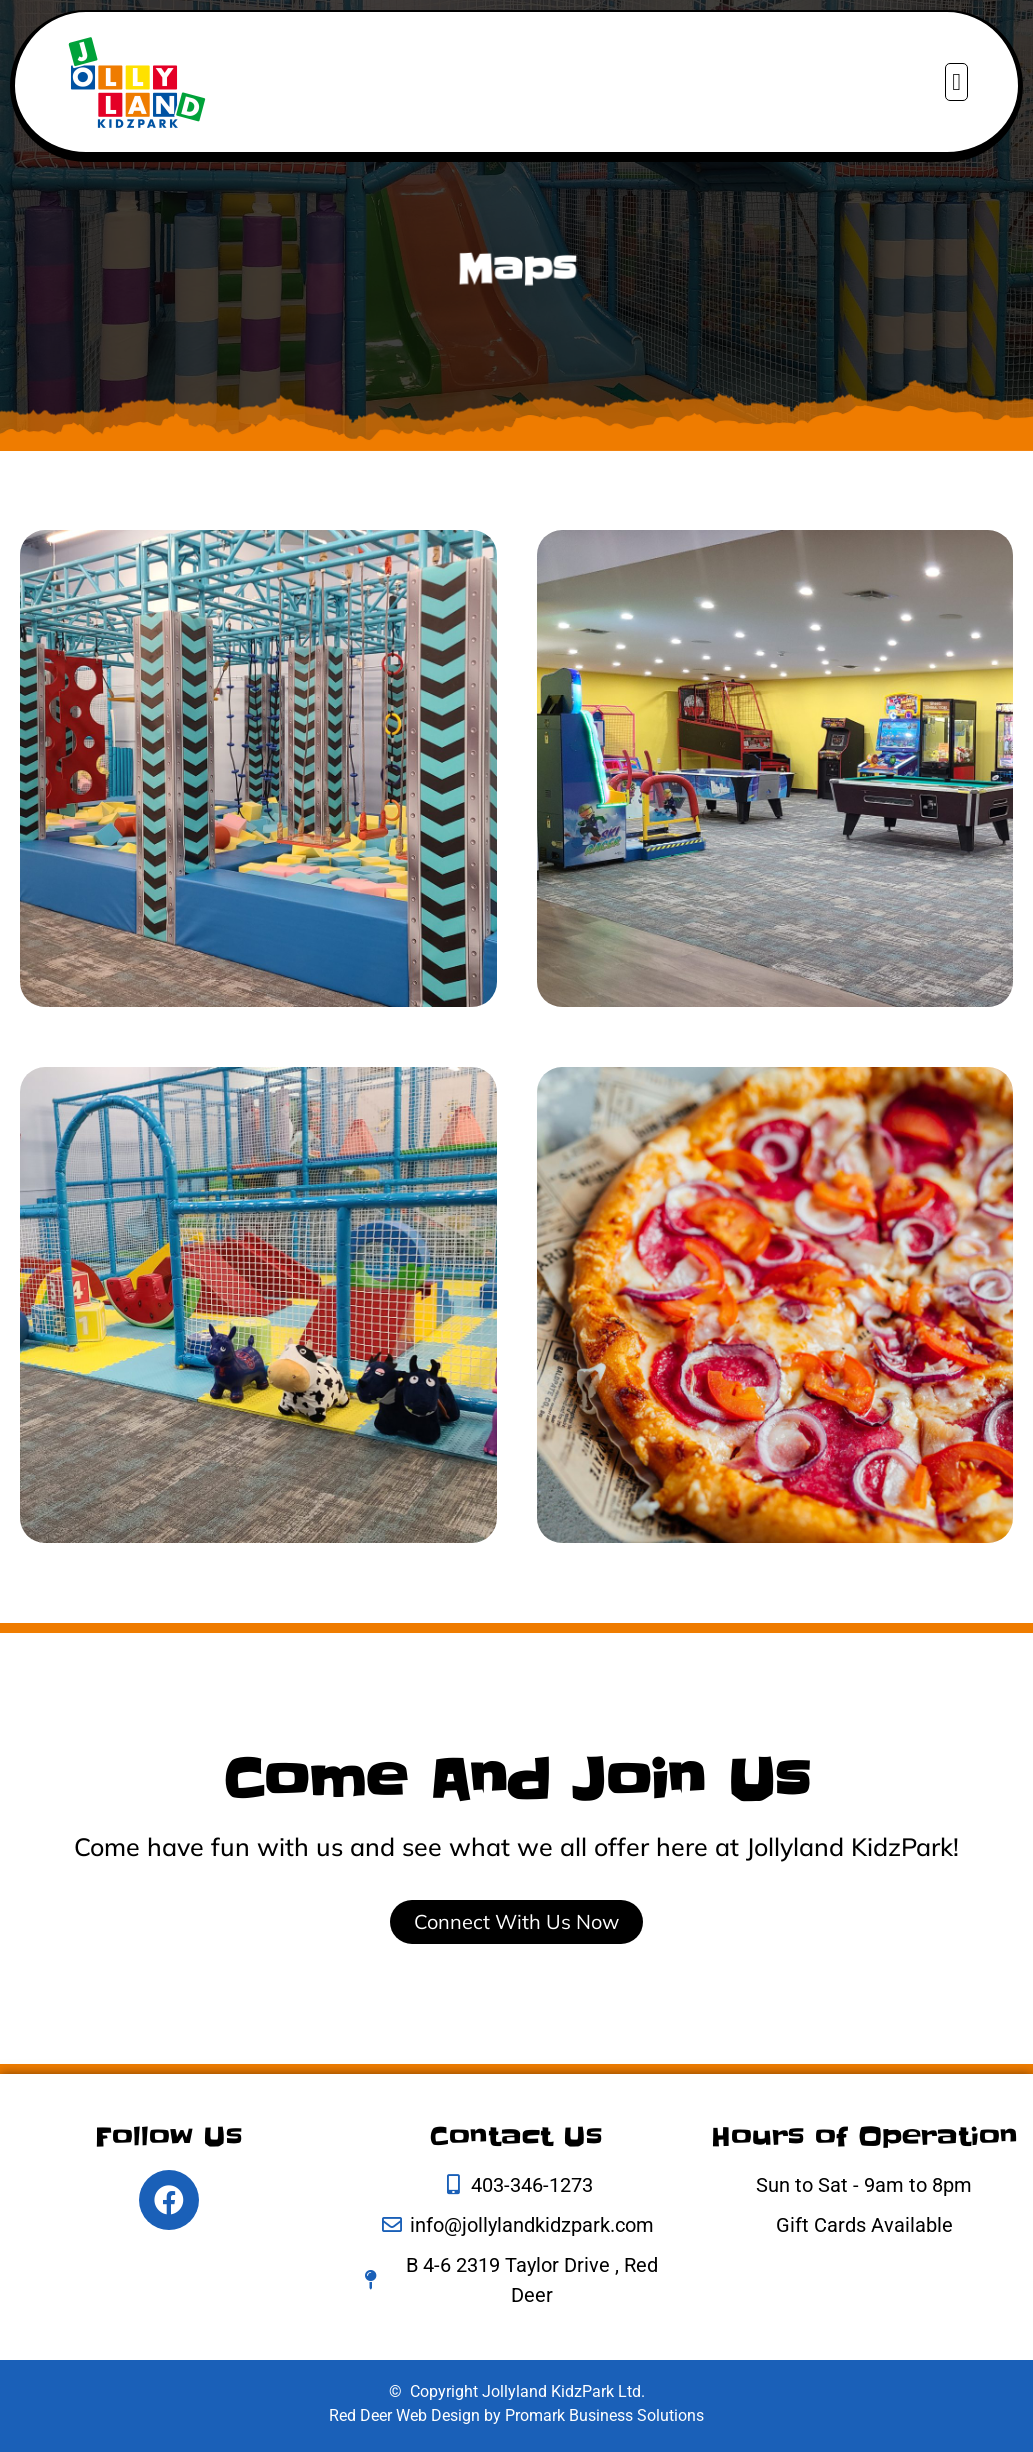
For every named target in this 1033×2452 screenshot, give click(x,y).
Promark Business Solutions (604, 2415)
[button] (956, 82)
